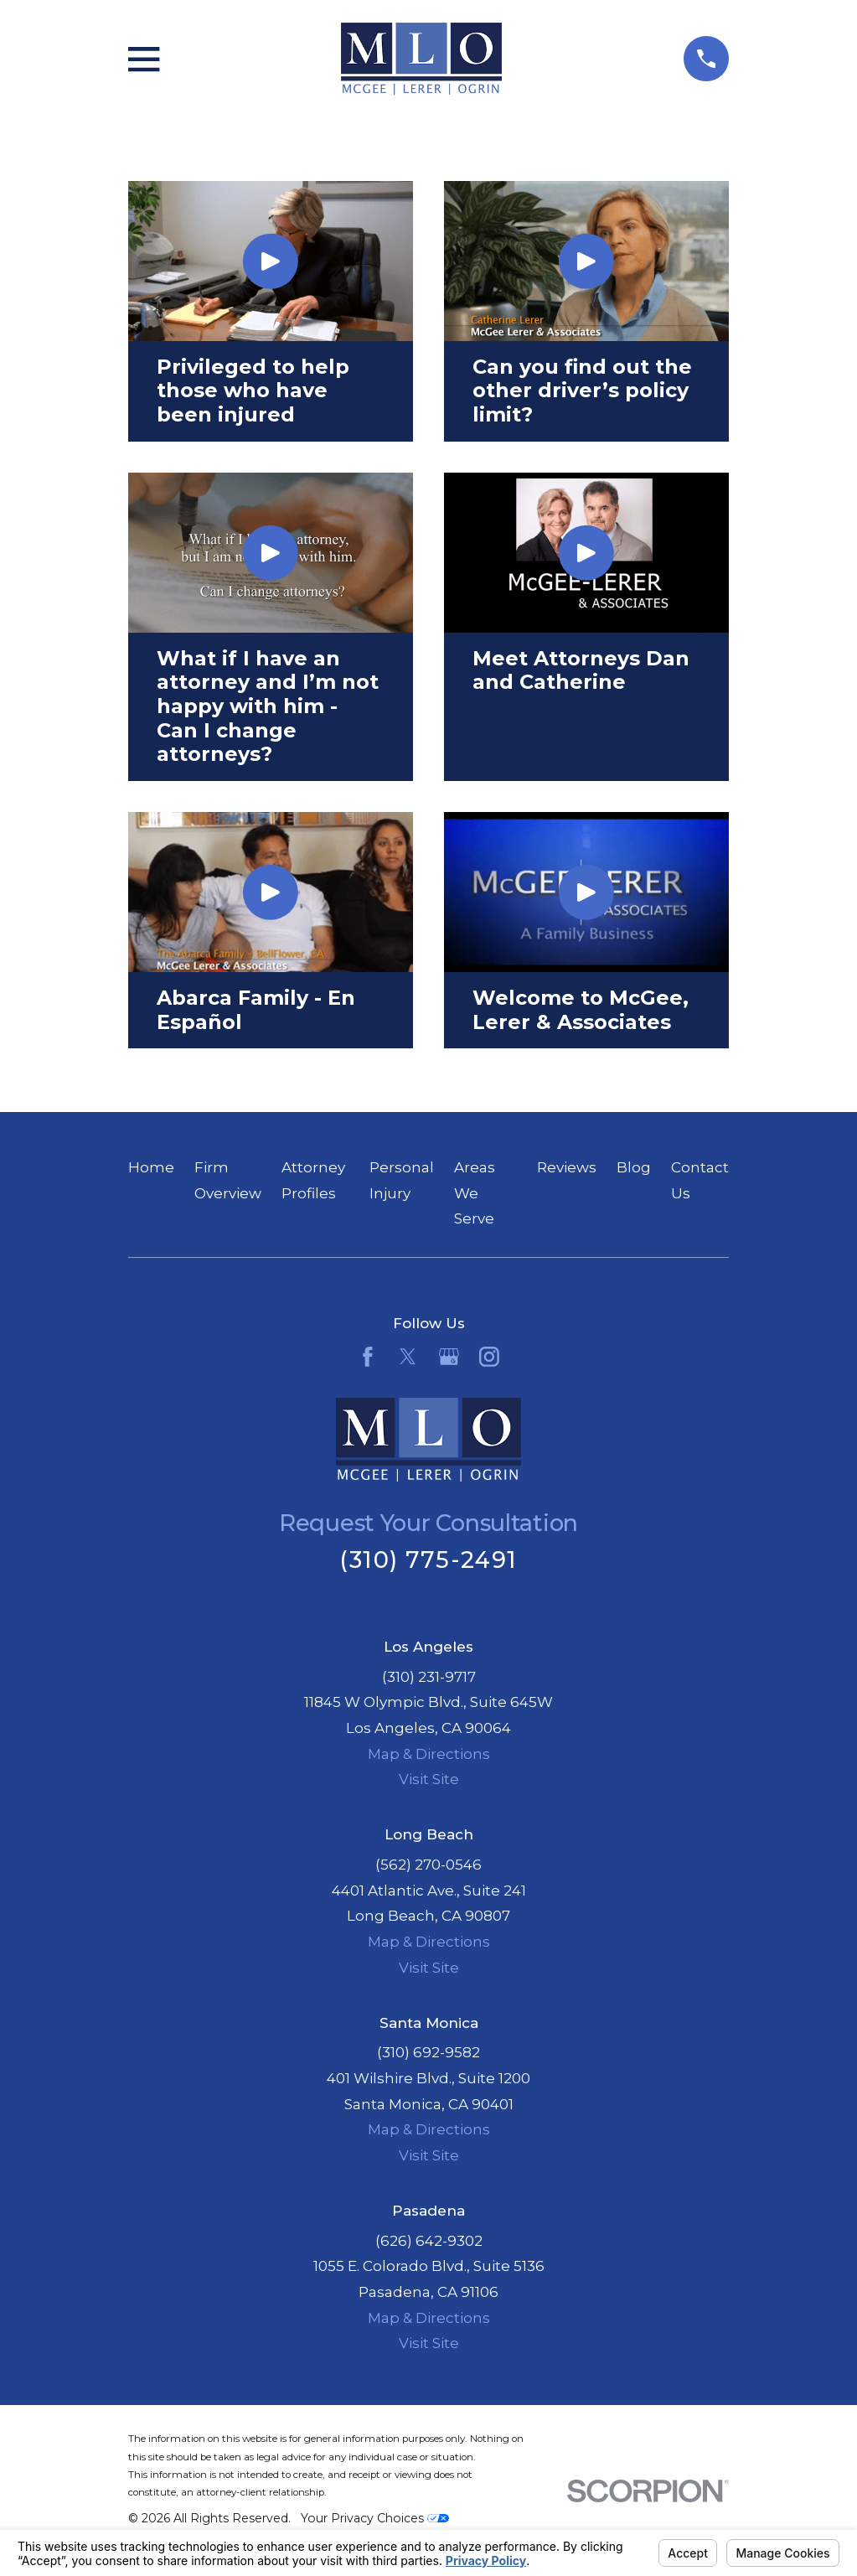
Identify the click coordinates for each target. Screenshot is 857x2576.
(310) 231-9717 (429, 1676)
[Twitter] (408, 1357)
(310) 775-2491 (428, 1560)
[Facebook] (368, 1357)
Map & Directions (429, 1754)
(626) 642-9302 (429, 2240)
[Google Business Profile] (449, 1357)
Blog (634, 1167)
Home (151, 1167)
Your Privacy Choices (375, 2518)
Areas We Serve (474, 1193)
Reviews (566, 1167)
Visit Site (429, 1779)
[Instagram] (489, 1357)
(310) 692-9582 (428, 2052)
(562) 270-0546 (428, 1864)
